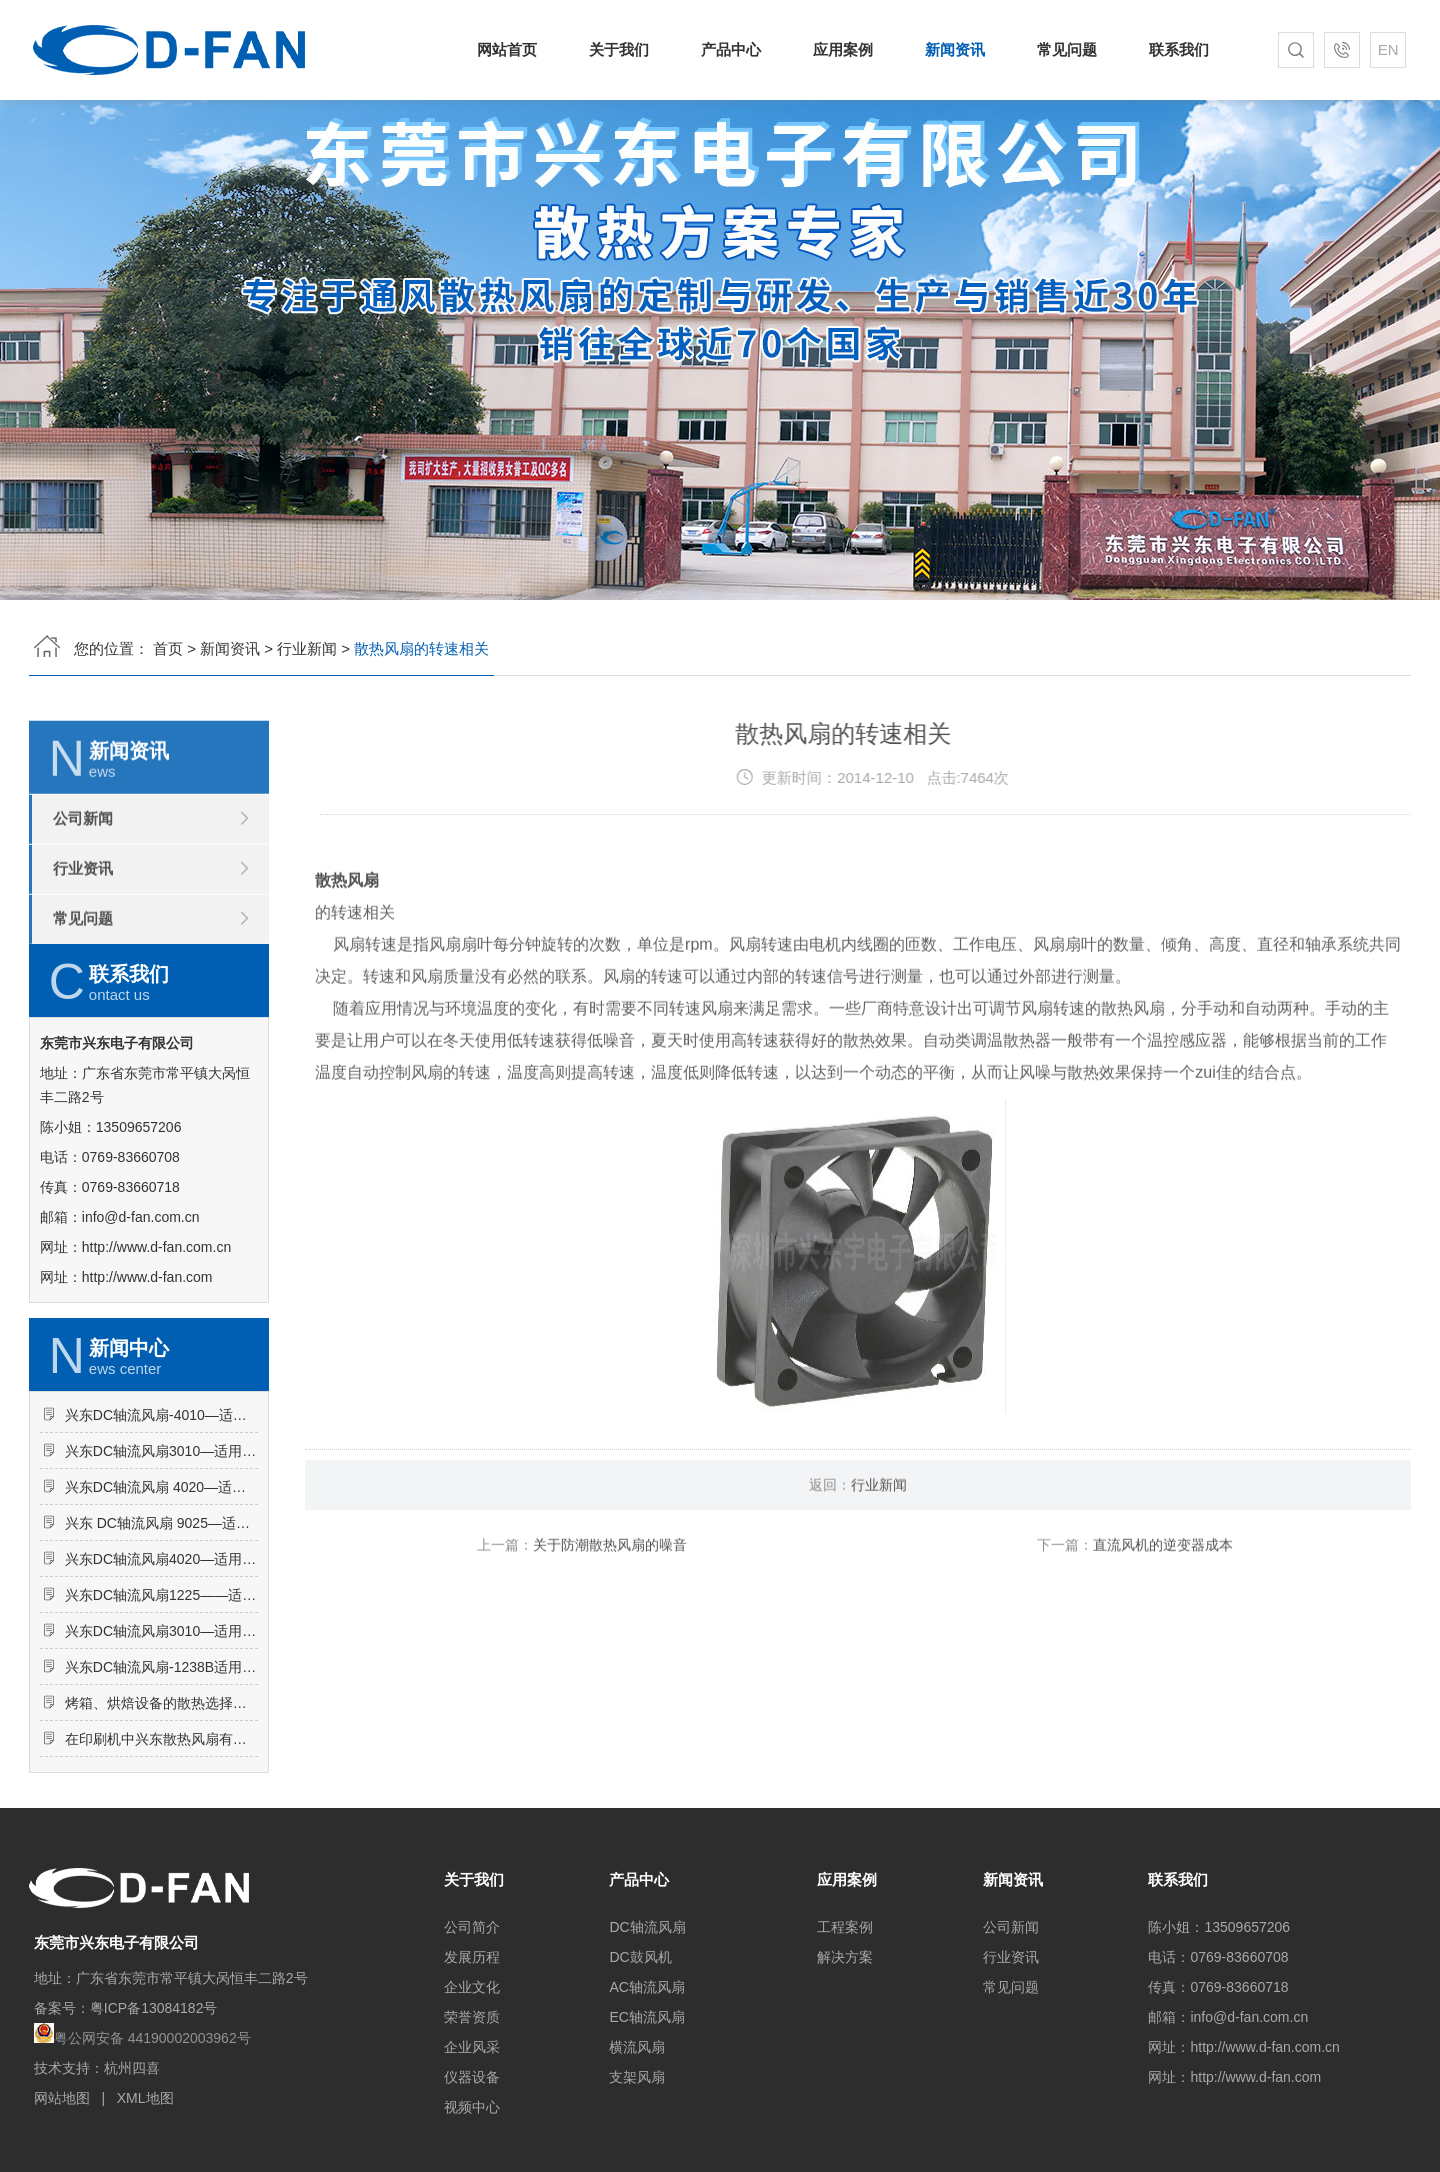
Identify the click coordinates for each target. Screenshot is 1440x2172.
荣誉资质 (472, 2017)
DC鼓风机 (640, 1957)
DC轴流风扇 (647, 1927)
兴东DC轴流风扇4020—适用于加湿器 (161, 1649)
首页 (168, 642)
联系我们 (1171, 49)
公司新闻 (83, 893)
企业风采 (472, 2047)
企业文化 (472, 1987)
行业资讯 (83, 943)
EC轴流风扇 (646, 2017)
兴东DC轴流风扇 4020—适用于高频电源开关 (161, 1577)
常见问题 (1062, 49)
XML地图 (145, 2098)
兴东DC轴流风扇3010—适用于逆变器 (161, 1721)
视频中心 (472, 2107)
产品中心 (734, 49)
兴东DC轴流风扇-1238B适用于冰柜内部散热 (161, 1757)
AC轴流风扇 (646, 1987)
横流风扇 (637, 2047)
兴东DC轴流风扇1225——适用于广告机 (161, 1685)
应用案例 (843, 49)
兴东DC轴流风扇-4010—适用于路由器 (161, 1505)
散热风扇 (347, 955)
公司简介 (472, 1927)
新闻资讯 (953, 49)
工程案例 (845, 1927)
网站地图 (62, 2098)
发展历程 (472, 1957)
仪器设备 (472, 2077)
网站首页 (515, 49)
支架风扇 (637, 2077)
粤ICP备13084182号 (154, 2008)
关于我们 (624, 49)
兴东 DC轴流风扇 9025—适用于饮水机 (161, 1613)
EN (1382, 49)
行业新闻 (307, 642)
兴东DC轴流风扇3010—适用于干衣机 (161, 1541)
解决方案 (845, 1957)
